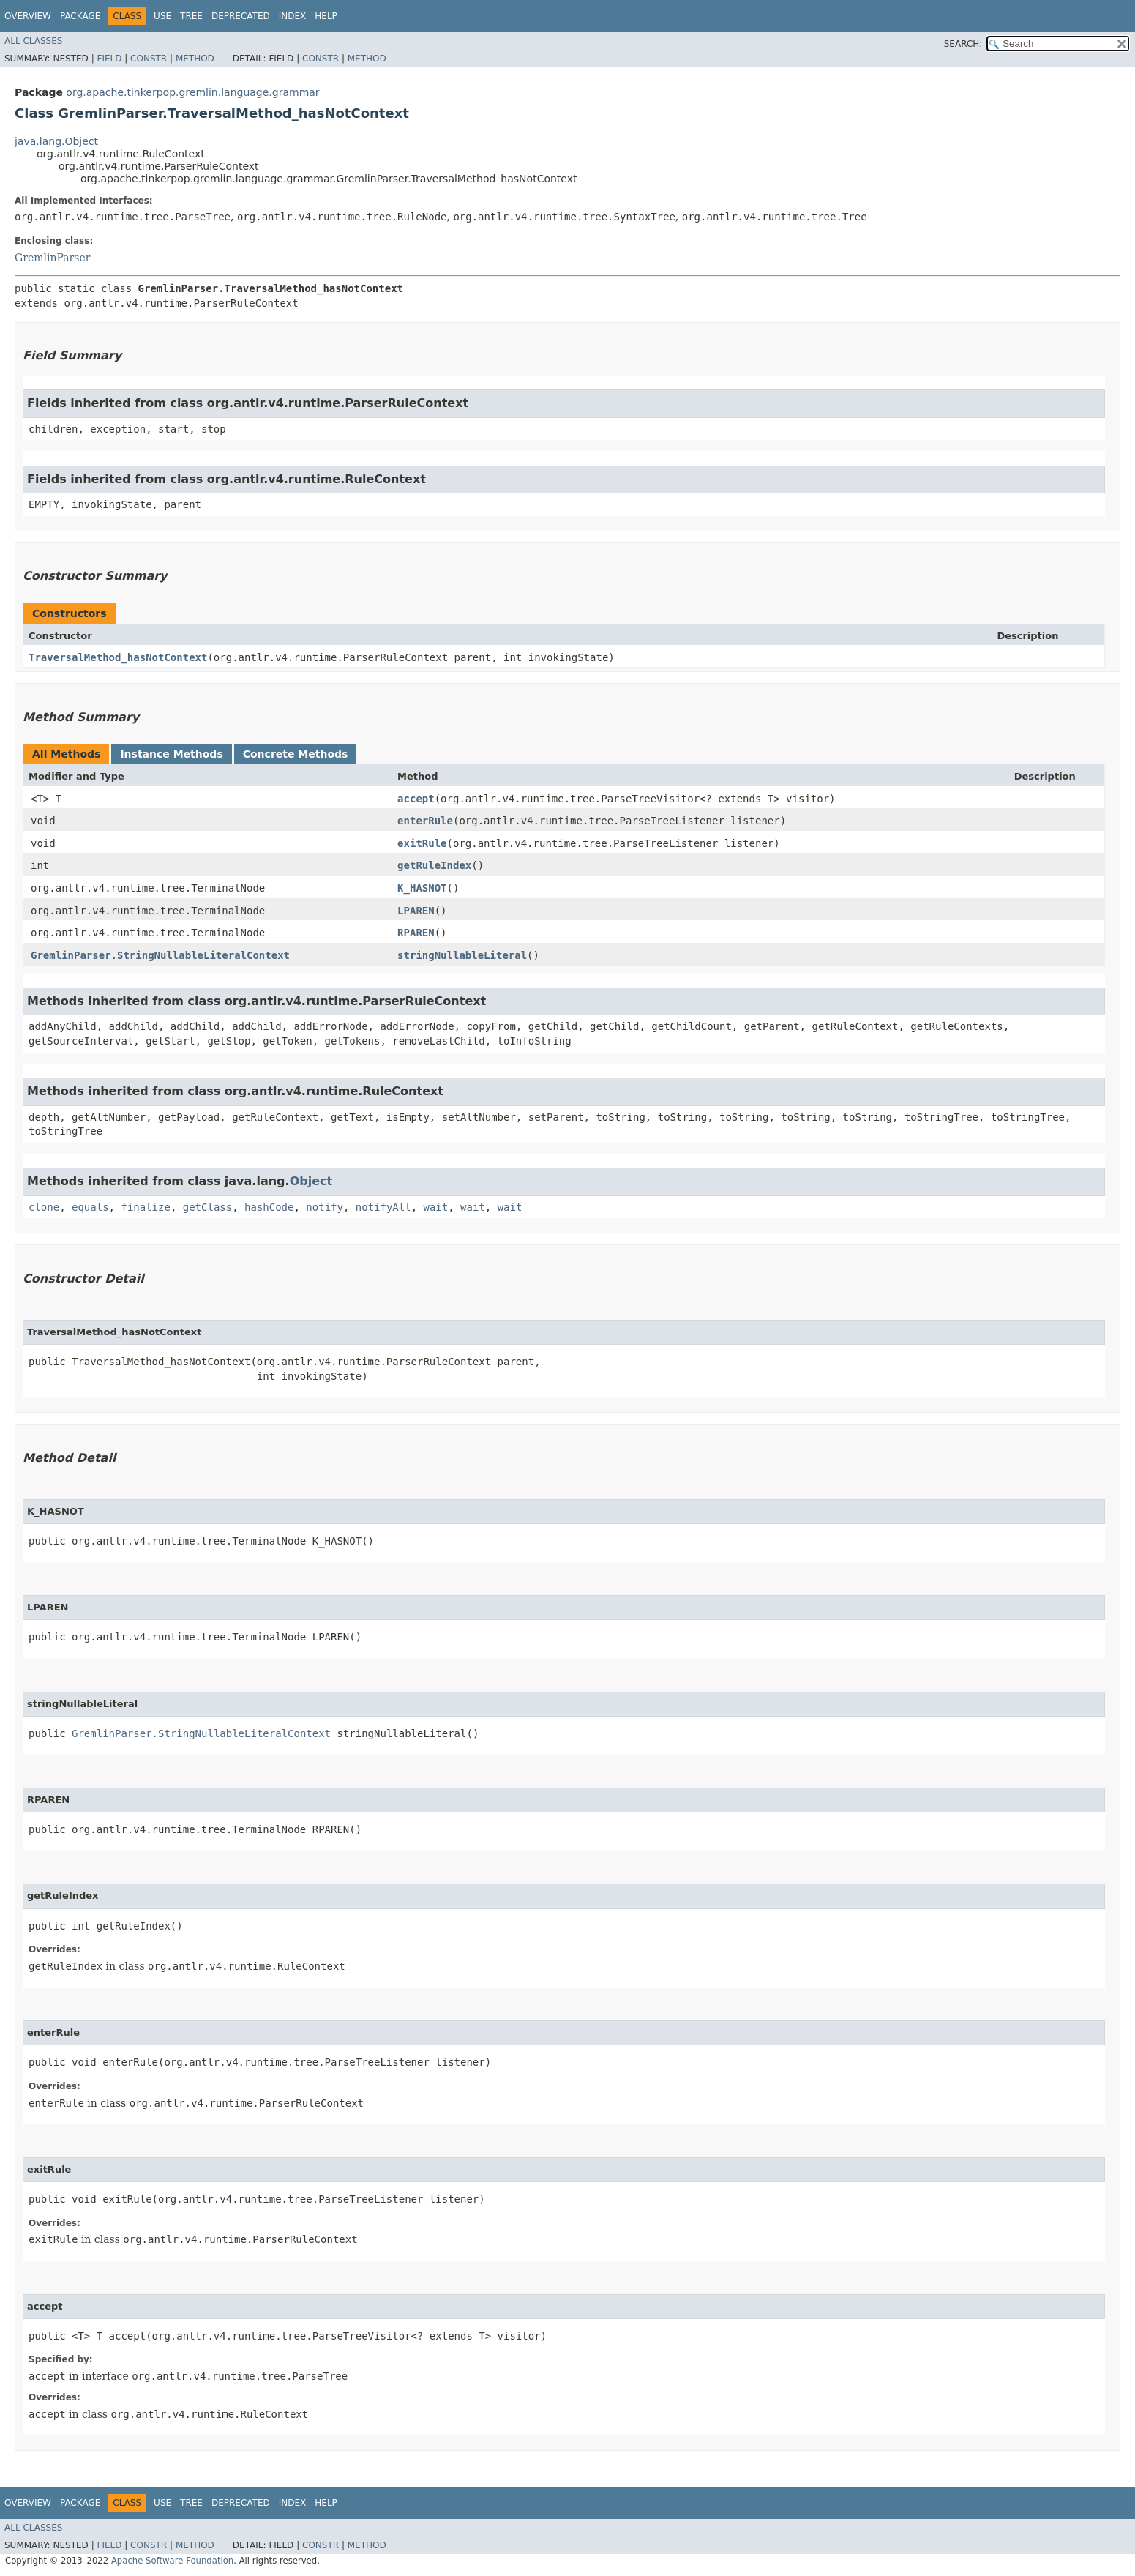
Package (80, 16)
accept (416, 798)
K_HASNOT (421, 888)
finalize (145, 1207)
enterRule (425, 820)
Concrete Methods (295, 754)
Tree (191, 16)
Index (293, 16)
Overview (27, 16)
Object (311, 1181)
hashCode (268, 1207)
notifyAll (383, 1207)
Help (326, 16)
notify (324, 1207)
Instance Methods (171, 754)
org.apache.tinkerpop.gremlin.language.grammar (192, 92)
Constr (148, 58)
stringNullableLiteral (462, 955)
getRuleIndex (434, 865)
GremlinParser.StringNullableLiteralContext (160, 955)
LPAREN (416, 910)
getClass (207, 1207)
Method (195, 58)
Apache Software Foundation (172, 2561)
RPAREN (416, 932)
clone (44, 1207)
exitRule (421, 843)
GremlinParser (52, 258)
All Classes (33, 41)
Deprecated (240, 16)
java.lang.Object (56, 141)
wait (436, 1207)
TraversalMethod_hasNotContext (118, 657)
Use (162, 16)
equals (90, 1207)
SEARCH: (963, 44)
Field (109, 58)
